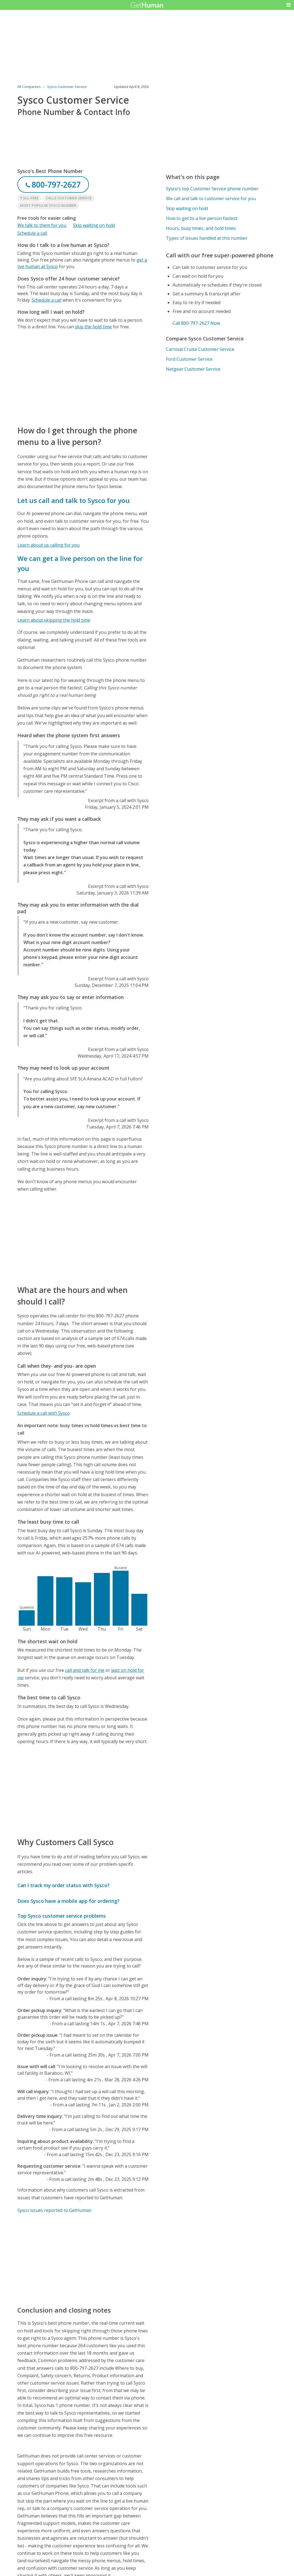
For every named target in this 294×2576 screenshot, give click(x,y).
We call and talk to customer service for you (211, 199)
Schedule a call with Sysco (43, 1413)
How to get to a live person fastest (201, 218)
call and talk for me (84, 1670)
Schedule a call (32, 233)
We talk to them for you (41, 225)
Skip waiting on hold (94, 225)
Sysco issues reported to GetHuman (54, 2210)
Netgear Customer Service (193, 369)
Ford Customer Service (189, 359)
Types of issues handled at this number (206, 238)
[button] (288, 5)
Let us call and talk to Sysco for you (73, 500)
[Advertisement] (83, 377)
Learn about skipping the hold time (53, 620)
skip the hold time (93, 327)
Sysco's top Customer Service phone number (212, 189)
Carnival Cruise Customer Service (200, 349)
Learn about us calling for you (48, 545)
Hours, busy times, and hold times (201, 228)
